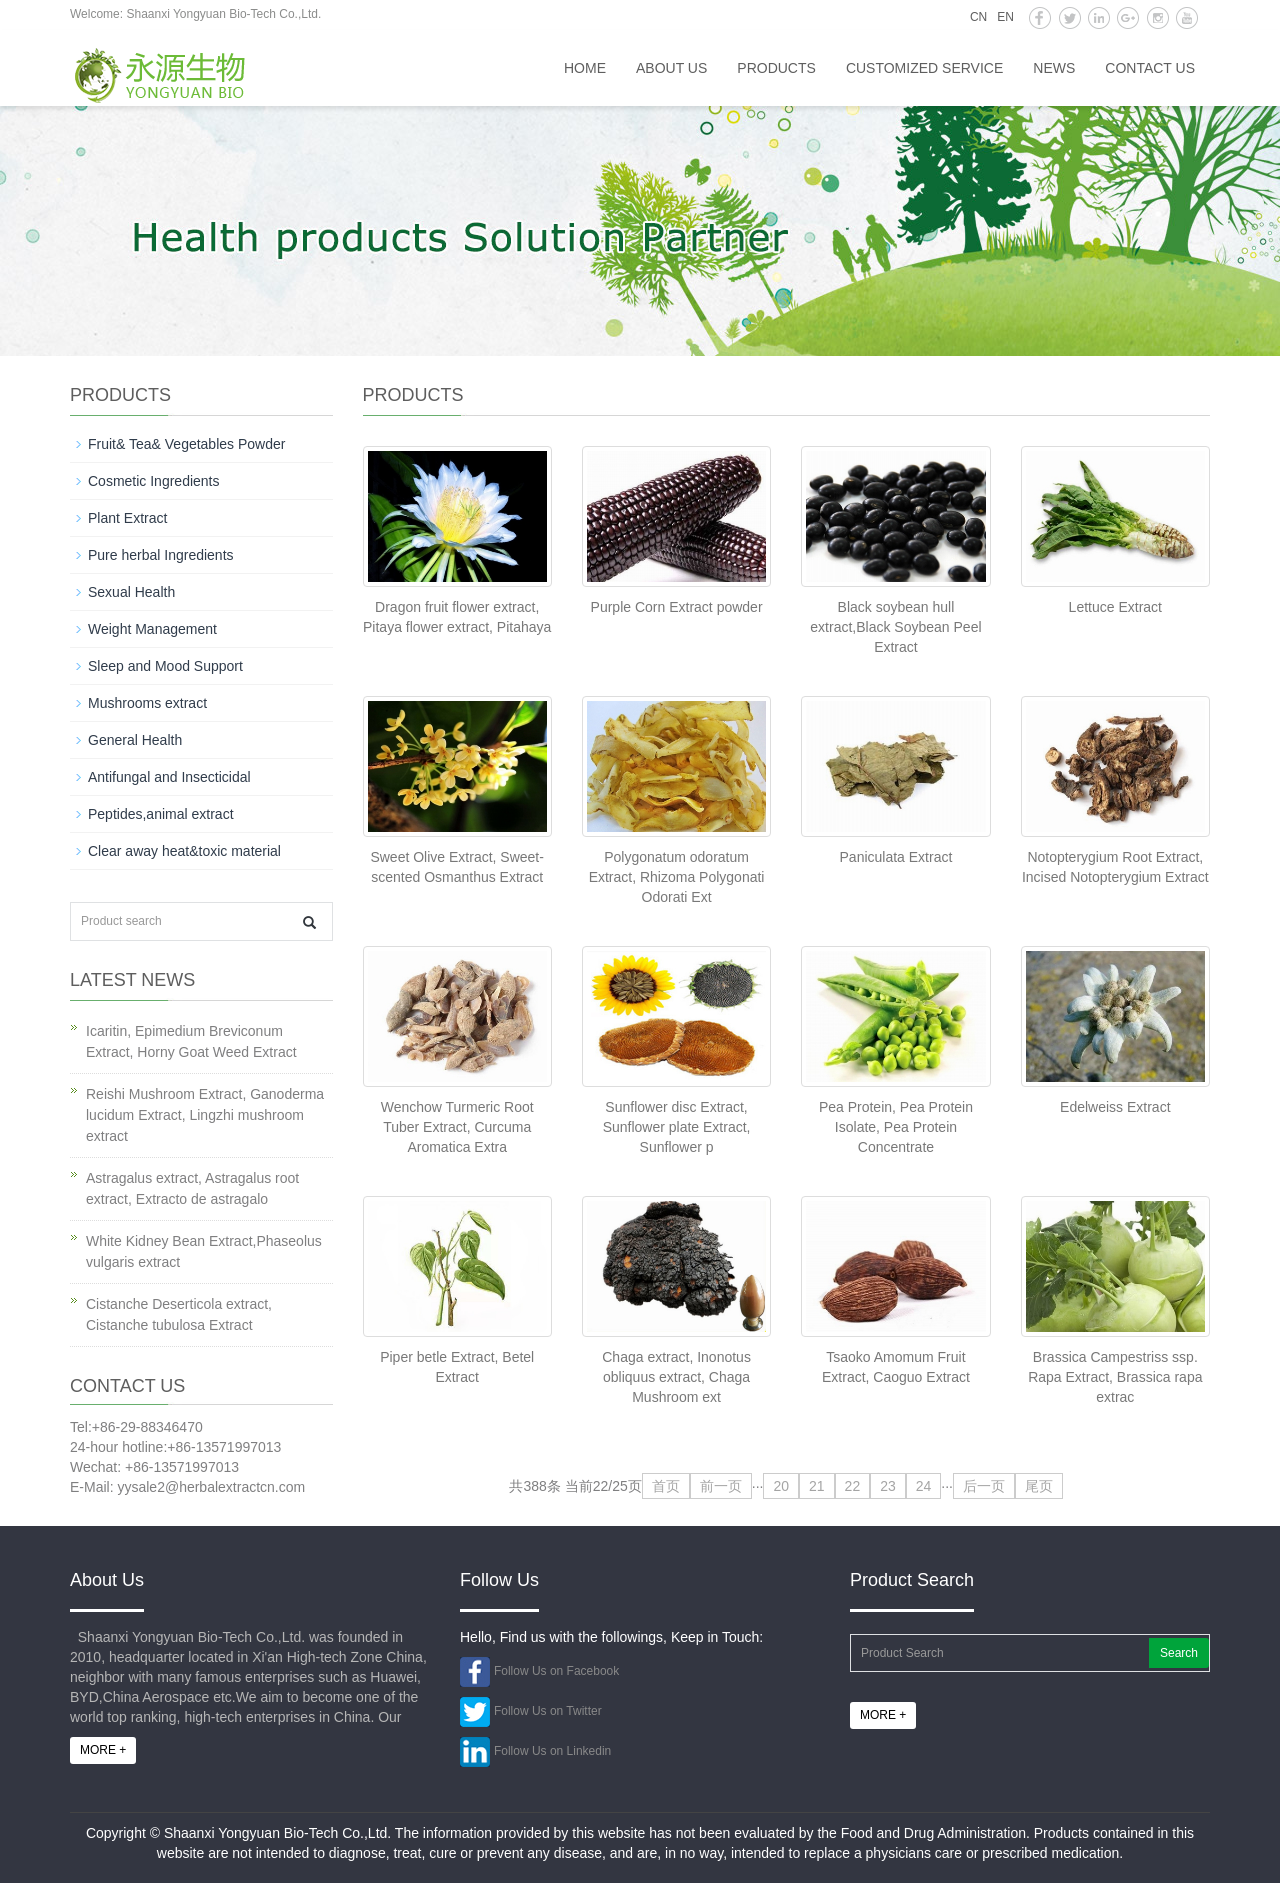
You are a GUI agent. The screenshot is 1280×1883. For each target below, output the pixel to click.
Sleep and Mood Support (165, 666)
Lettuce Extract (1115, 607)
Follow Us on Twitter (548, 1711)
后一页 (984, 1486)
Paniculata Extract (896, 857)
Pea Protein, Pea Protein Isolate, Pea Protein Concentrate (896, 1127)
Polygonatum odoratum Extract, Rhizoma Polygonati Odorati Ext (677, 877)
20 (781, 1486)
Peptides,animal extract (161, 814)
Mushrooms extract (147, 703)
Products (776, 68)
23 (888, 1486)
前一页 (721, 1486)
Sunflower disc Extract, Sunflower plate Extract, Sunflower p (677, 1127)
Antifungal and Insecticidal (169, 777)
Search (1179, 1653)
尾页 (1039, 1486)
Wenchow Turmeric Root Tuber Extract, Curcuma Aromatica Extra (457, 1127)
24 (924, 1486)
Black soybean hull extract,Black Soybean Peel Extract (895, 627)
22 (853, 1486)
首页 (666, 1486)
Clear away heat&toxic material (184, 851)
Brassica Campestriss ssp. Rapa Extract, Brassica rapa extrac (1115, 1377)
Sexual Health (131, 592)
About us (671, 68)
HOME (585, 68)
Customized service (924, 68)
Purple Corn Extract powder (677, 607)
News (1054, 68)
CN (978, 17)
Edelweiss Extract (1115, 1107)
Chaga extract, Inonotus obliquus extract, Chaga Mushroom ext (676, 1377)
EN (1005, 17)
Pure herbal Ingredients (161, 555)
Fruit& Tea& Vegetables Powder (186, 444)
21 (817, 1486)
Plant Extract (127, 518)
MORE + (103, 1750)
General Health (135, 740)
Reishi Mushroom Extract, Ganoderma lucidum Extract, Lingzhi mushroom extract (205, 1115)
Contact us (1150, 68)
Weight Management (152, 629)
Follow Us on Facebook (556, 1671)
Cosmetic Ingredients (154, 481)
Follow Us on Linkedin (552, 1751)
